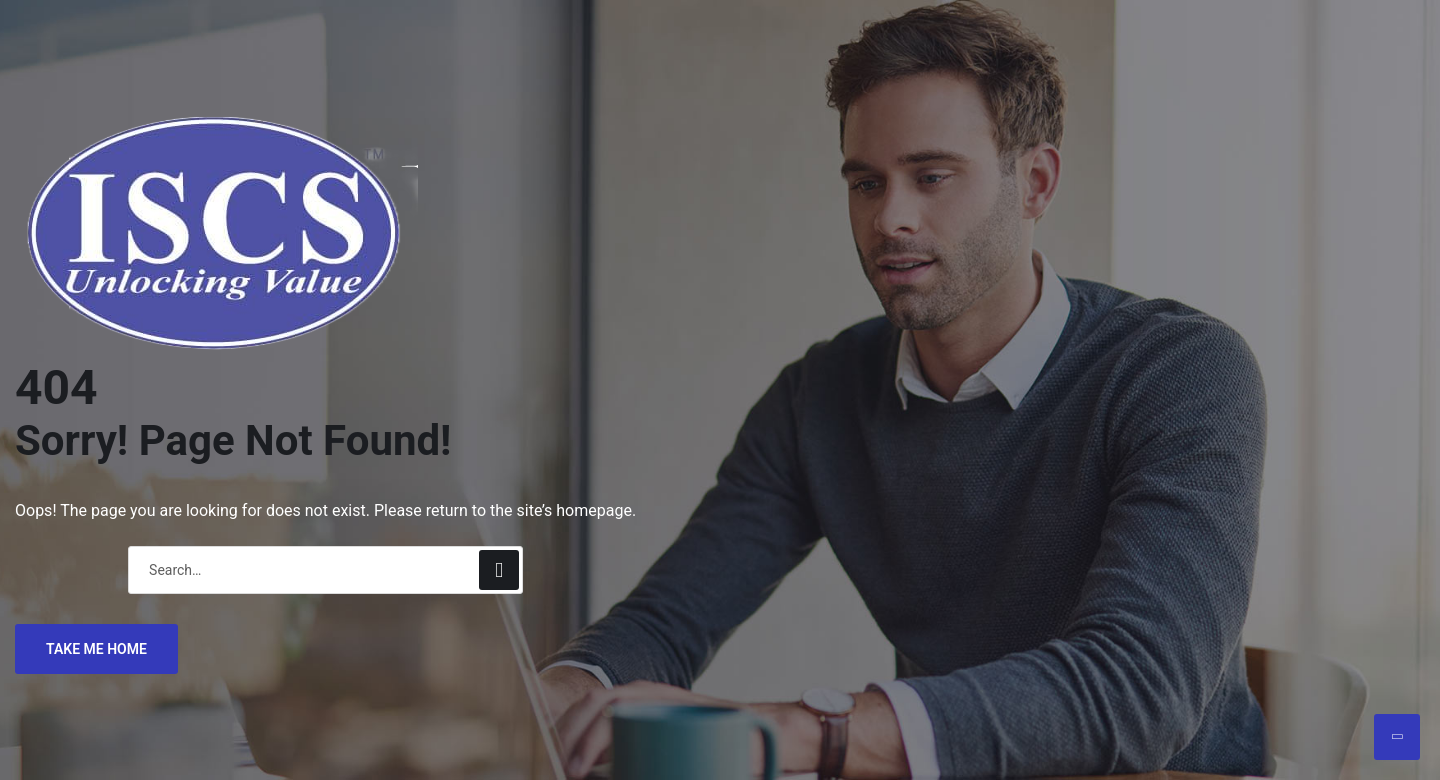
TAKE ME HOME (96, 649)
